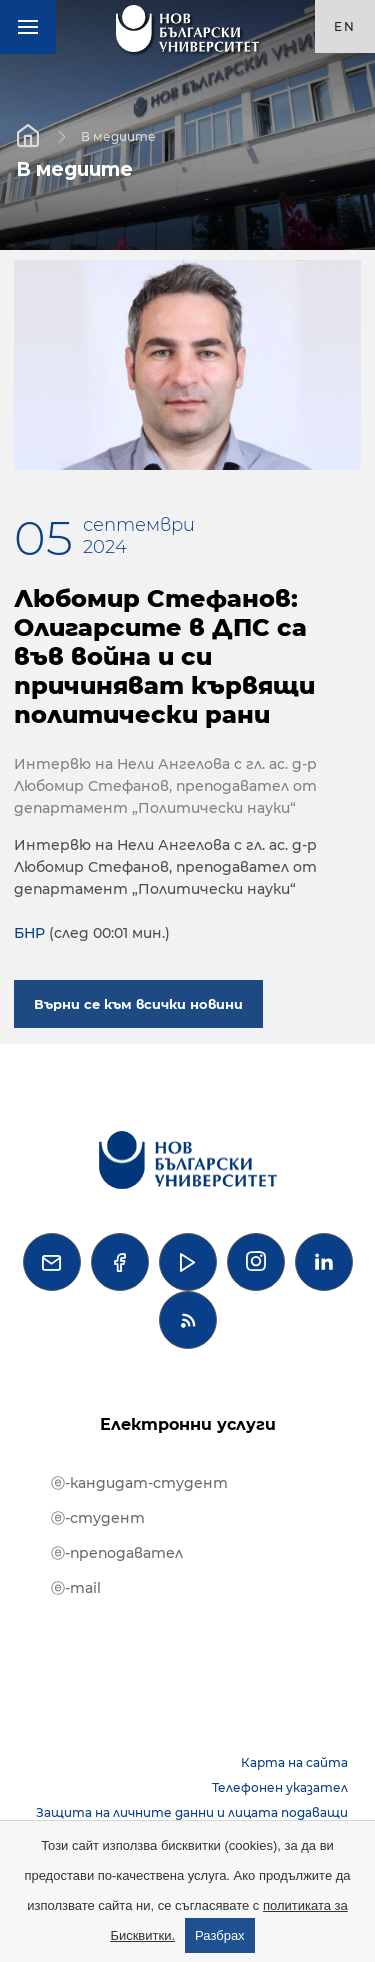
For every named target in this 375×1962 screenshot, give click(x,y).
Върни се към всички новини (138, 1004)
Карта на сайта (294, 1762)
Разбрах (220, 1935)
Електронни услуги (188, 1424)
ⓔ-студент (98, 1518)
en (345, 26)
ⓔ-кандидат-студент (139, 1483)
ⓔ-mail (76, 1588)
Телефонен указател (280, 1787)
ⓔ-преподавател (117, 1553)
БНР (29, 933)
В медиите (118, 135)
